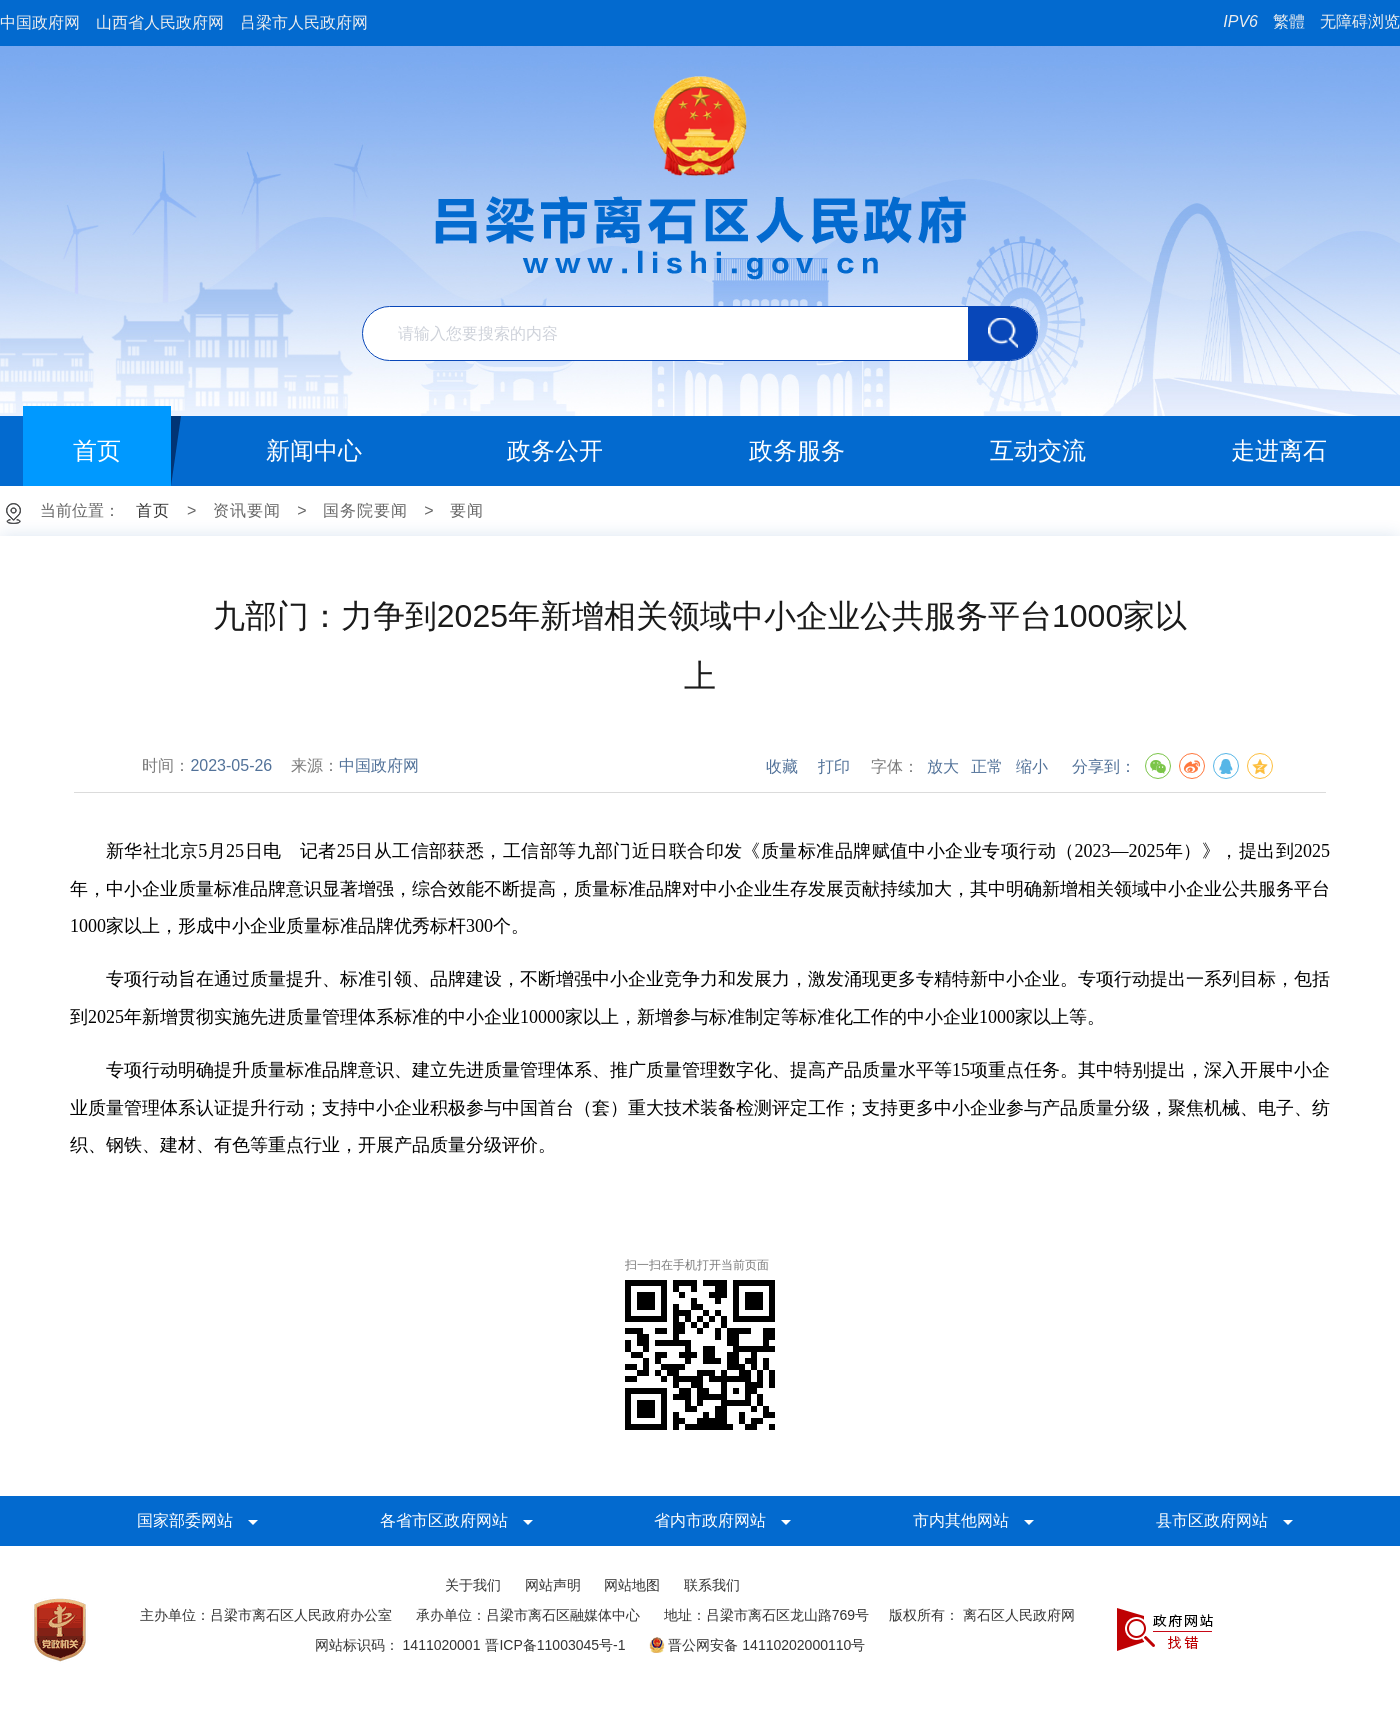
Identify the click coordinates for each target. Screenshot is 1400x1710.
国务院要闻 (365, 510)
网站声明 (553, 1585)
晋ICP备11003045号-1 (555, 1645)
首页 (153, 510)
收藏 (782, 766)
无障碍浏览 (1360, 21)
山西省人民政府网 (160, 22)
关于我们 (473, 1585)
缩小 (1032, 766)
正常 (987, 766)
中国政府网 (40, 22)
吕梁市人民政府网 (304, 22)
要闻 (467, 510)
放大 (943, 766)
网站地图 (632, 1585)
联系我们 (712, 1585)
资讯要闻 (247, 510)
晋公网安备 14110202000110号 (757, 1645)
